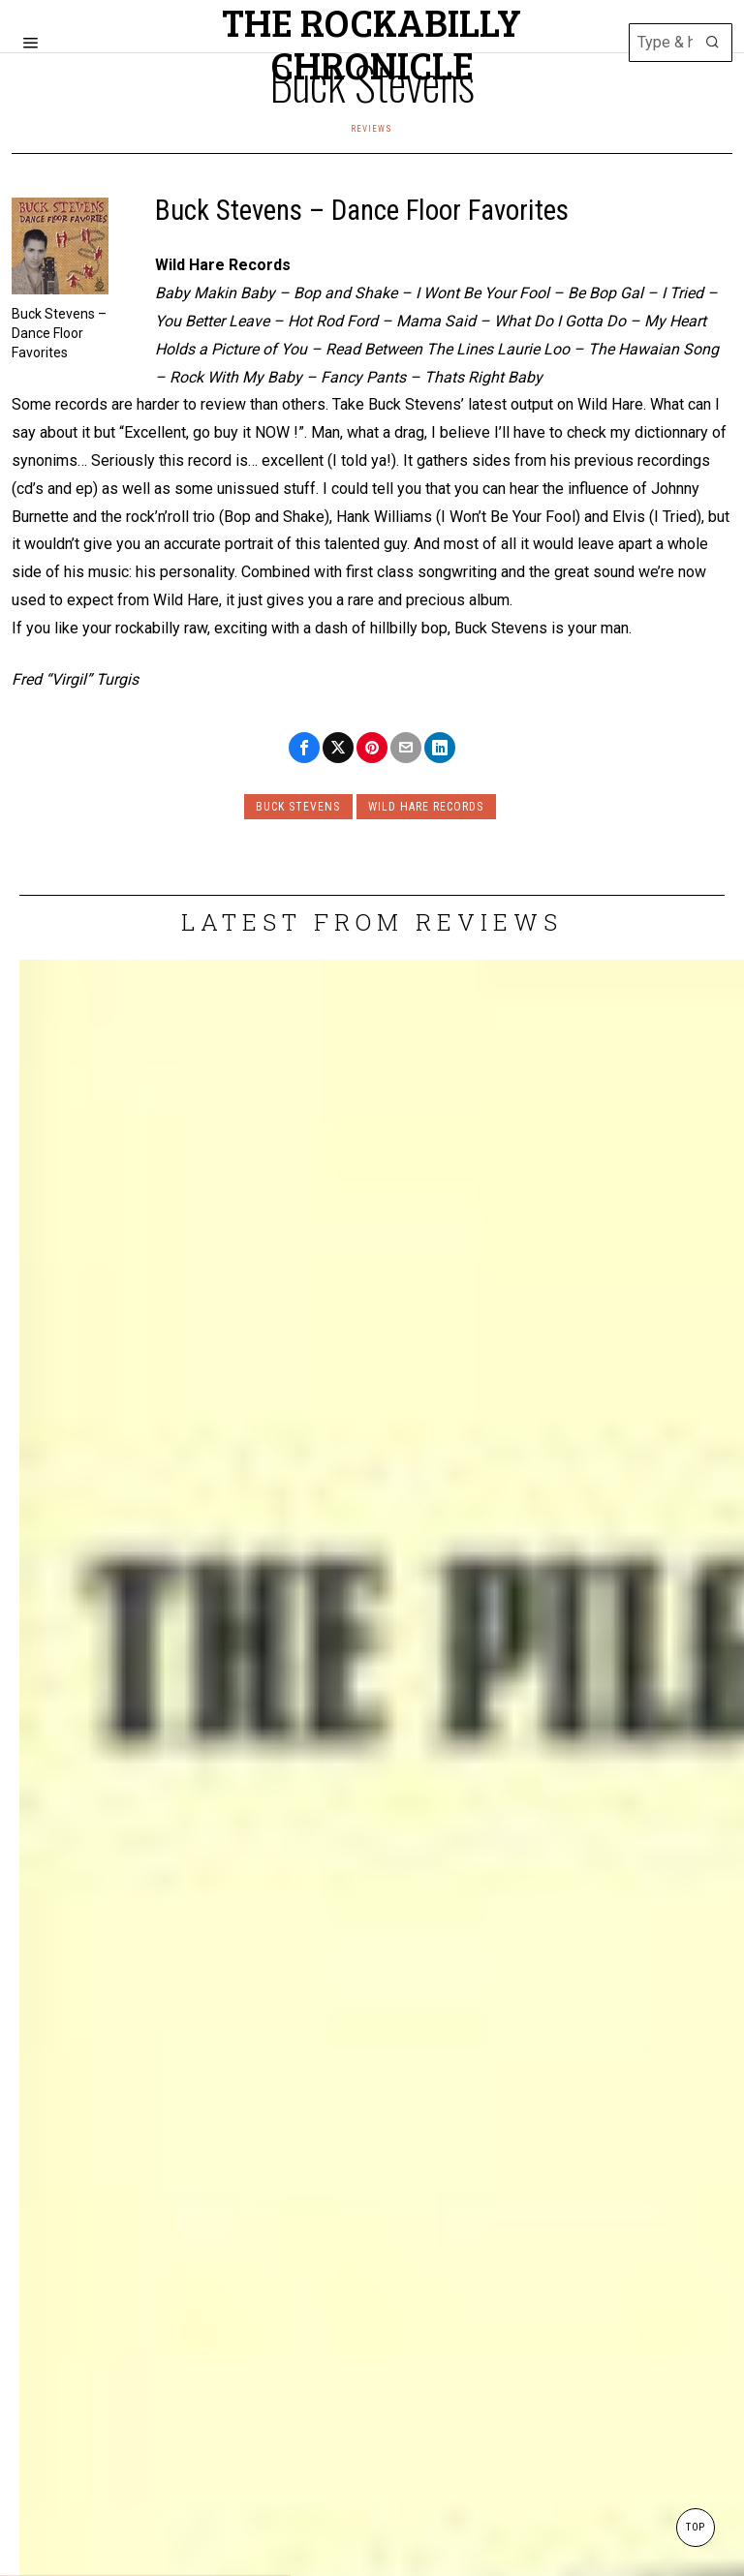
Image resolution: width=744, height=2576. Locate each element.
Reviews (371, 128)
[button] (713, 42)
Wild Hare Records (428, 806)
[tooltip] (304, 747)
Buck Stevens (296, 806)
